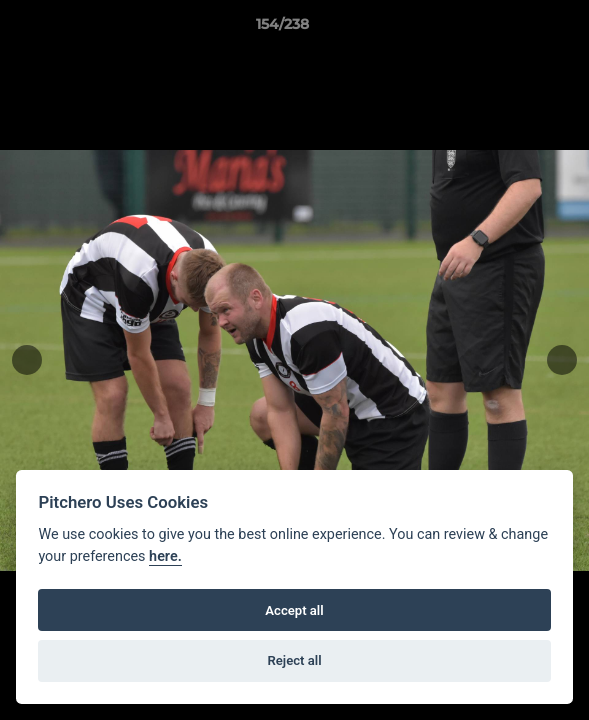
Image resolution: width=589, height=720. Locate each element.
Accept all (294, 610)
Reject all (294, 660)
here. (165, 556)
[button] (517, 29)
